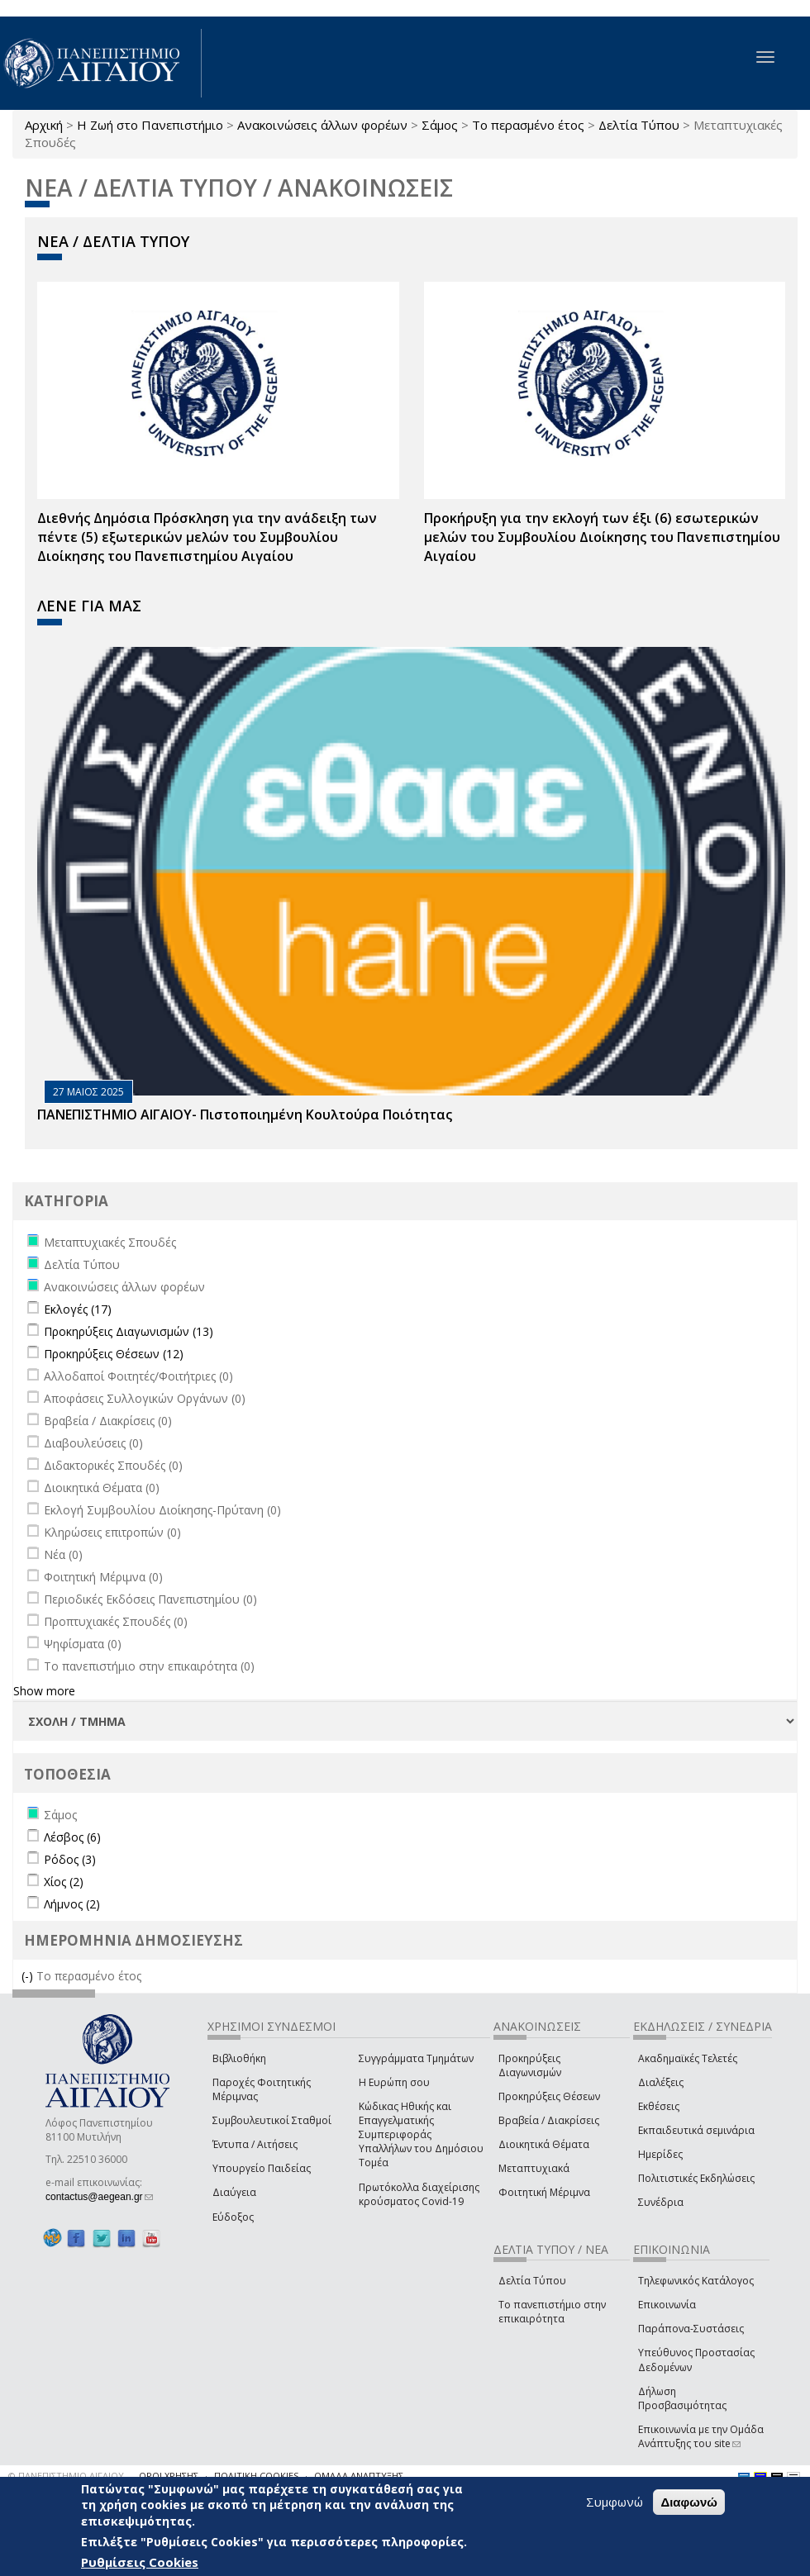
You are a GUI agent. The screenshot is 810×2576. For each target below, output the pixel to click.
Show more (44, 1691)
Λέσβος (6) (72, 1837)
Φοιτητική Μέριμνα (544, 2192)
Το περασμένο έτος (528, 124)
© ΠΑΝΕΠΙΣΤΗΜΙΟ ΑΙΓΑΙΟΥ (66, 2475)
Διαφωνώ (688, 2502)
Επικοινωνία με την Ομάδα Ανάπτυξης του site (701, 2436)
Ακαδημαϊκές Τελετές (687, 2058)
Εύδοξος (233, 2217)
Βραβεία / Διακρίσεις (548, 2120)
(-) (28, 1976)
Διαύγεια (234, 2192)
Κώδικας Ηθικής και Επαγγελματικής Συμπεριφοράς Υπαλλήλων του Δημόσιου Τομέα (421, 2134)
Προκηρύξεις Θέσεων (549, 2096)
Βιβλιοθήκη (239, 2058)
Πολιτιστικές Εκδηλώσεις (696, 2178)
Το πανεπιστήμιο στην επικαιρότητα (552, 2312)
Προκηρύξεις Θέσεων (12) (113, 1354)
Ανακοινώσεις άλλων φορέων (322, 124)
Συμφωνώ (614, 2501)
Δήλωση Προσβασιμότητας (682, 2398)
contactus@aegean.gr (99, 2197)
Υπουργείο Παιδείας (261, 2168)
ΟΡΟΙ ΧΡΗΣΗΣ (168, 2475)
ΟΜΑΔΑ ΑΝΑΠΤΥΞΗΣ (358, 2475)
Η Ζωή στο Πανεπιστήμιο (150, 124)
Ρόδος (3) (70, 1859)
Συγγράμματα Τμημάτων (416, 2058)
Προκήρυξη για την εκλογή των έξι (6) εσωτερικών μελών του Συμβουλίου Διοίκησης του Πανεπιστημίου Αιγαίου (602, 537)
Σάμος (440, 124)
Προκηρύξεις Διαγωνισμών (529, 2065)
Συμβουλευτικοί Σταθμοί (271, 2120)
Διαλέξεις (661, 2082)
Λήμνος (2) (72, 1904)
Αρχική (44, 124)
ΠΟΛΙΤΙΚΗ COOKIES (256, 2475)
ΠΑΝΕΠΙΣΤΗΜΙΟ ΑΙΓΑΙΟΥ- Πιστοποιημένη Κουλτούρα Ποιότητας (244, 1114)
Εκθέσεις (658, 2106)
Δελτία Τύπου (638, 124)
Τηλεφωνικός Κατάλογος (696, 2281)
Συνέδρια (661, 2202)
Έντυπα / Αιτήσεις (255, 2144)
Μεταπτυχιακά (533, 2168)
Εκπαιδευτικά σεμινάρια (696, 2130)
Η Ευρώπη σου (394, 2082)
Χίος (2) (63, 1881)
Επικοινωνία (667, 2305)
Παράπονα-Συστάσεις (691, 2329)
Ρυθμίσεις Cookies (139, 2562)
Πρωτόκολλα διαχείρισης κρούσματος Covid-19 (419, 2194)
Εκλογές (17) (78, 1309)
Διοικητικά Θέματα (543, 2144)
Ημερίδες (660, 2154)
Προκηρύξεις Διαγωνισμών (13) (128, 1331)
